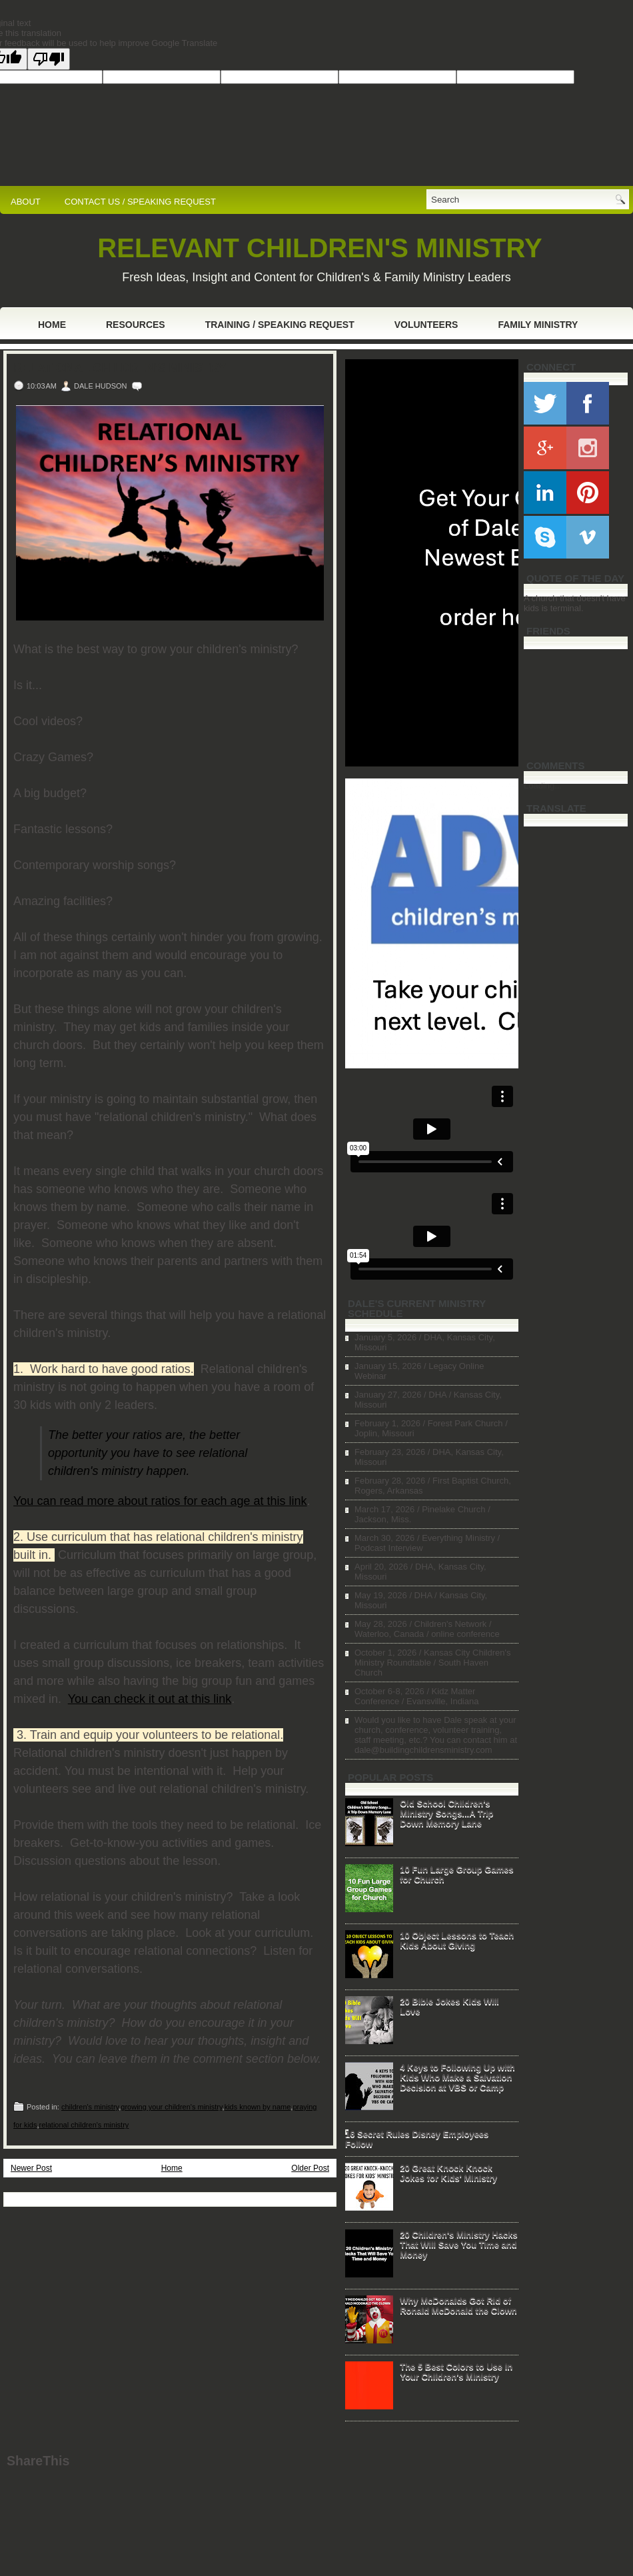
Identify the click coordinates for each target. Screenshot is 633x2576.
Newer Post (31, 2168)
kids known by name (258, 2107)
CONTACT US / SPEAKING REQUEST (140, 202)
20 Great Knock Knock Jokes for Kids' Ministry (448, 2173)
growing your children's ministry (171, 2107)
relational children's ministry (84, 2125)
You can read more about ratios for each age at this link (160, 1501)
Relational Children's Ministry (119, 368)
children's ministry (90, 2107)
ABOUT (26, 202)
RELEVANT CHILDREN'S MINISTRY (319, 248)
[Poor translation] (48, 59)
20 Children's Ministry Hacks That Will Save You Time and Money (459, 2244)
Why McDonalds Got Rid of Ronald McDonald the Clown (458, 2305)
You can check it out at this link (149, 1699)
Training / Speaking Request (279, 324)
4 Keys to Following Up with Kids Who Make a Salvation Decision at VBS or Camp (457, 2077)
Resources (135, 324)
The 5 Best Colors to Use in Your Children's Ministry (456, 2371)
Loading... (543, 785)
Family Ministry (538, 324)
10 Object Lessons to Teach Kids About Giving (457, 1940)
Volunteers (426, 324)
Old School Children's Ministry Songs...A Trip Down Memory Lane (446, 1813)
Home (52, 324)
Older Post (310, 2168)
